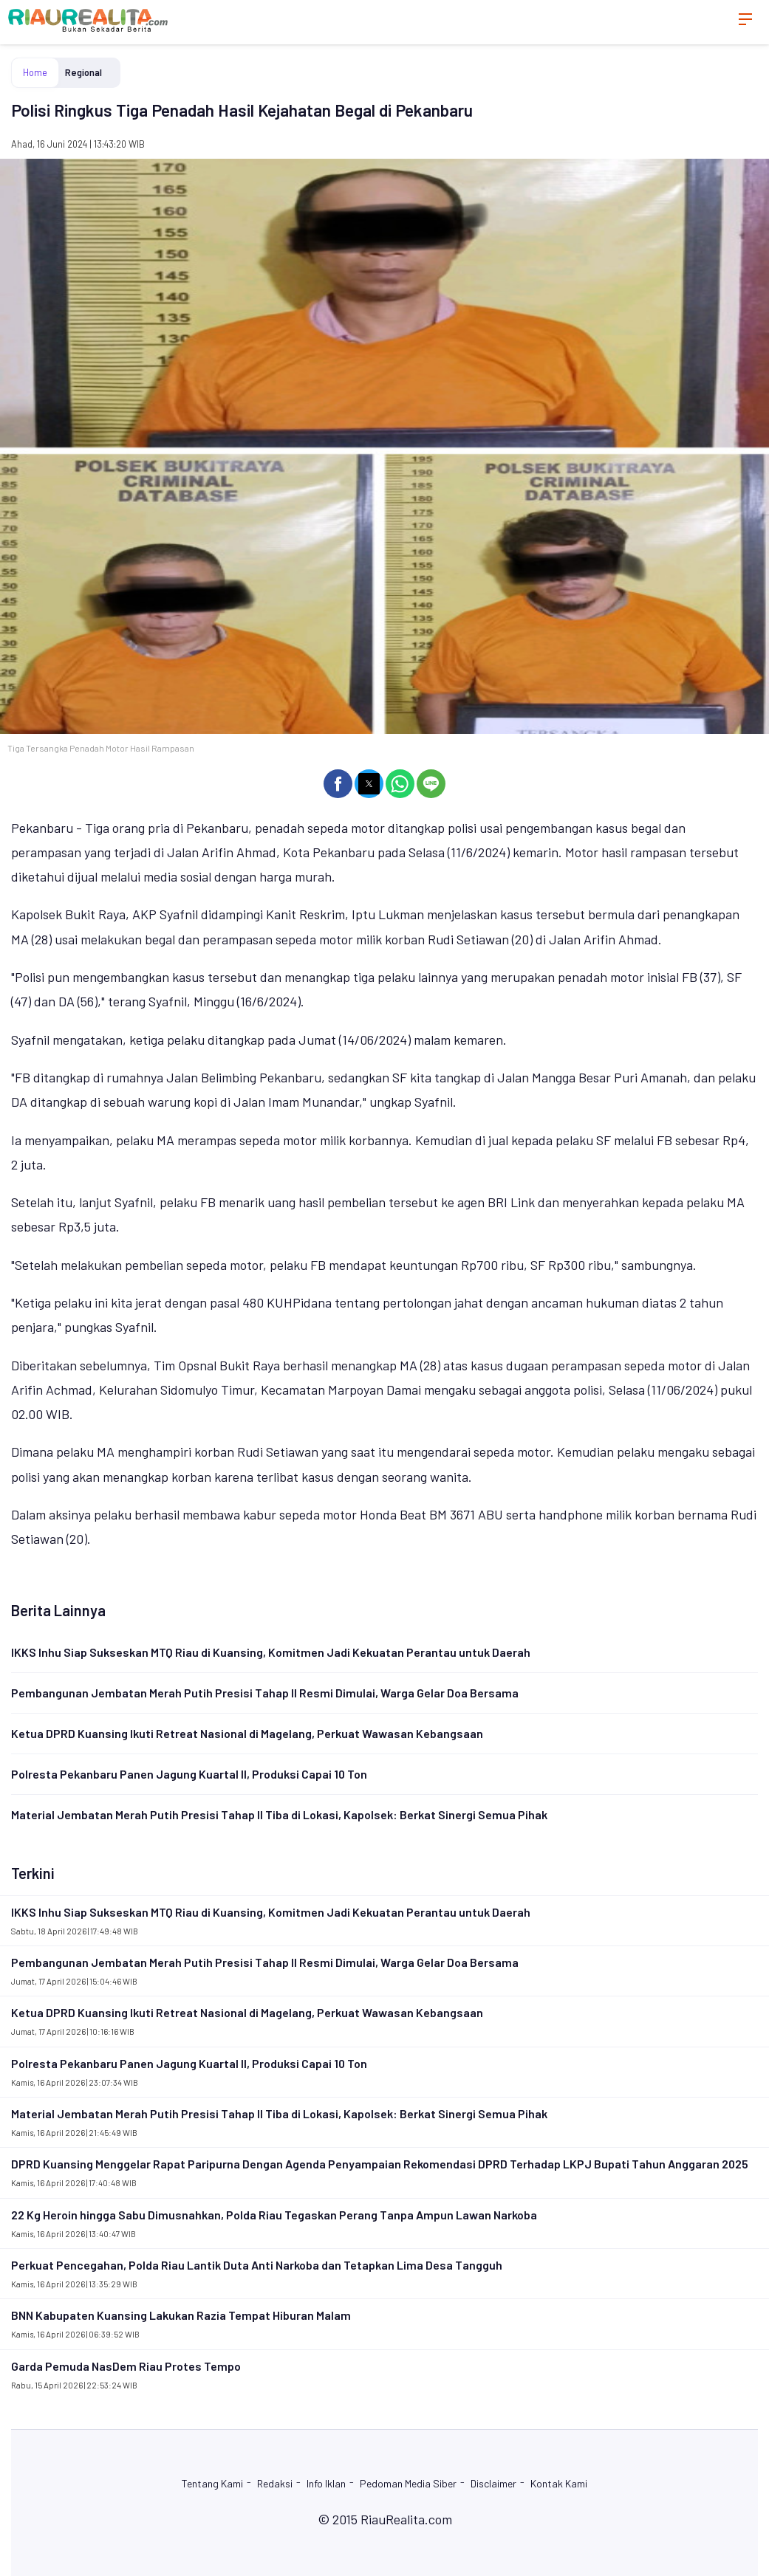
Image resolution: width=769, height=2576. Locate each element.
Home (35, 72)
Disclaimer (493, 2483)
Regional (83, 72)
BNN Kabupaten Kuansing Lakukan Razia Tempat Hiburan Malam (181, 2315)
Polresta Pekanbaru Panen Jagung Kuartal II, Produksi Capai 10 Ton (189, 1774)
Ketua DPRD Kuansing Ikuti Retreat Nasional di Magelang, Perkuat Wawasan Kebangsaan (247, 1733)
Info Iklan (326, 2483)
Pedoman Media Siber (408, 2483)
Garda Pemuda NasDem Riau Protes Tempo (126, 2366)
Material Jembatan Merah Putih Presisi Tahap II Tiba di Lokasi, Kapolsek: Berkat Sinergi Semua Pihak (279, 1814)
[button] (338, 783)
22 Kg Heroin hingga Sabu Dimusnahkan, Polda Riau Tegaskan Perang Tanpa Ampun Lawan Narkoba (274, 2215)
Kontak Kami (558, 2483)
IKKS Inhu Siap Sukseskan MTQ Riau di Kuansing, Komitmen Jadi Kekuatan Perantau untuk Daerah (270, 1652)
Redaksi (275, 2483)
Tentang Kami (212, 2483)
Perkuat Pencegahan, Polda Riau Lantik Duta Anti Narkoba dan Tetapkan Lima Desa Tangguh (256, 2265)
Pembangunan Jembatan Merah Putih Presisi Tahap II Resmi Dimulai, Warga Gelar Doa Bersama (265, 1693)
